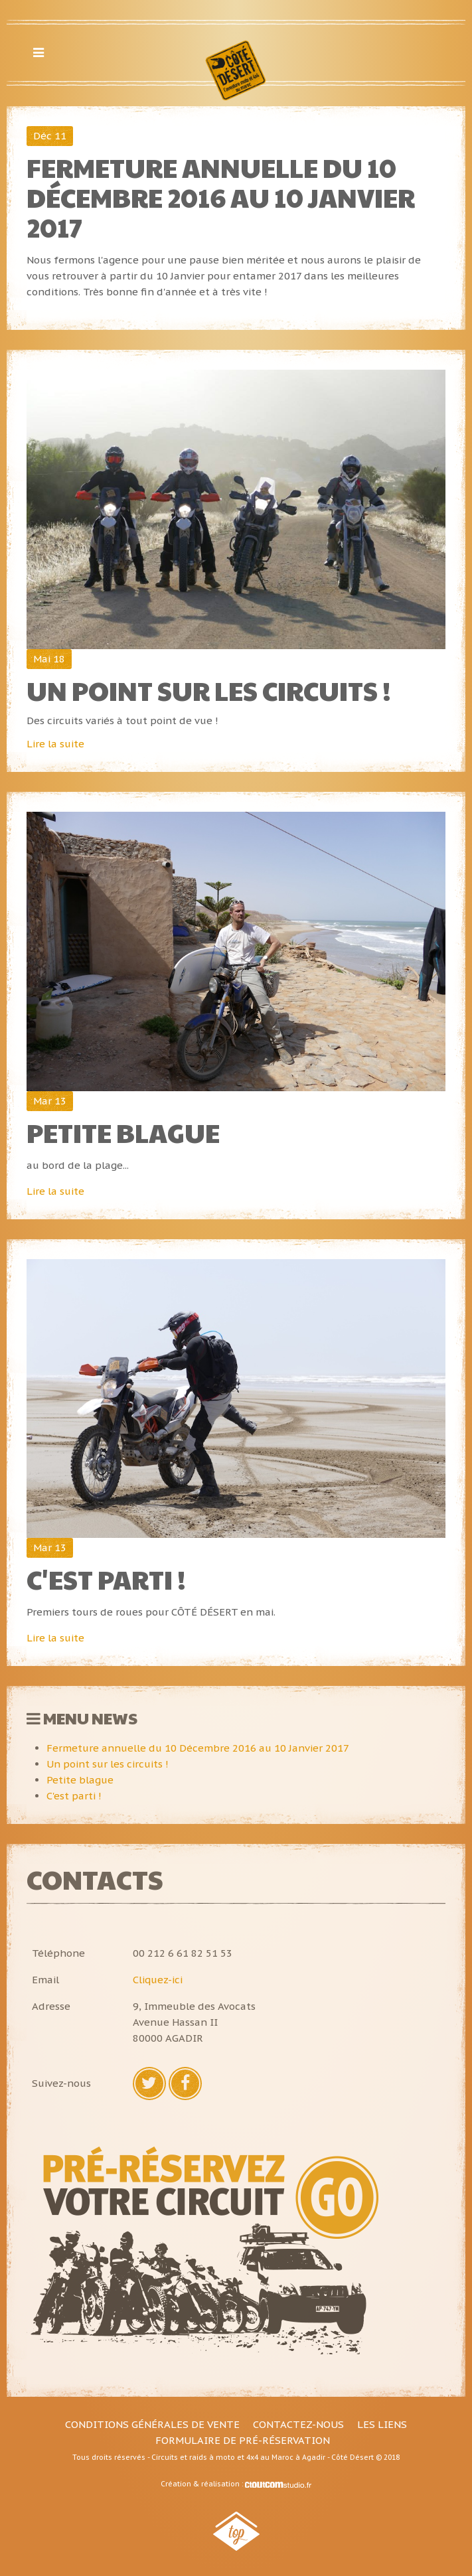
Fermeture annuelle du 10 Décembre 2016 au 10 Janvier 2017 (221, 197)
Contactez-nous (298, 2424)
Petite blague (123, 1132)
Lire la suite (55, 743)
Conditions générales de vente (152, 2424)
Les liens (382, 2424)
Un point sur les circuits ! (209, 690)
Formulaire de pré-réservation (242, 2440)
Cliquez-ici (158, 1979)
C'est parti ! (106, 1579)
